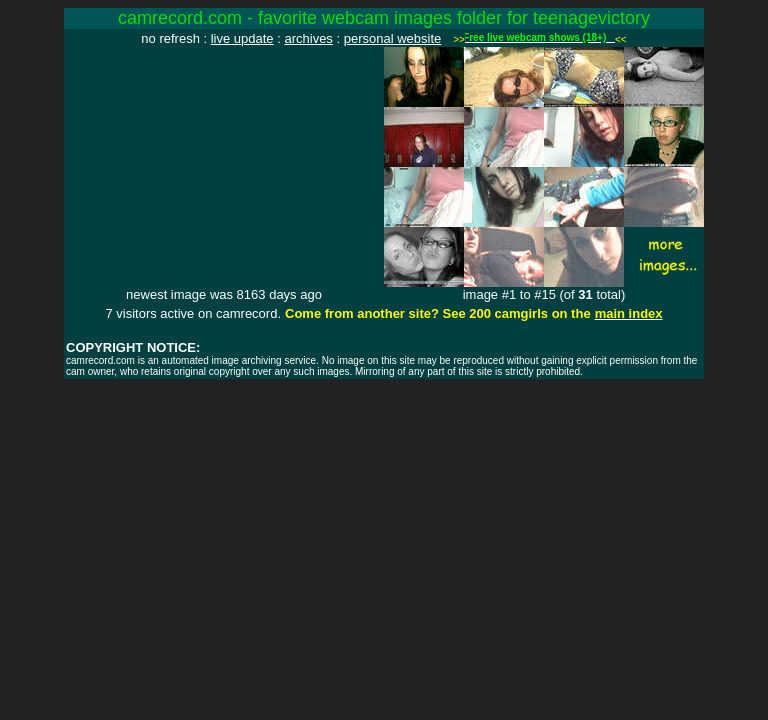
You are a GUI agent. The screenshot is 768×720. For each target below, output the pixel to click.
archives (308, 38)
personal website (393, 38)
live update (242, 38)
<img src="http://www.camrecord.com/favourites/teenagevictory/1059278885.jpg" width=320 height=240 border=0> (224, 167)
